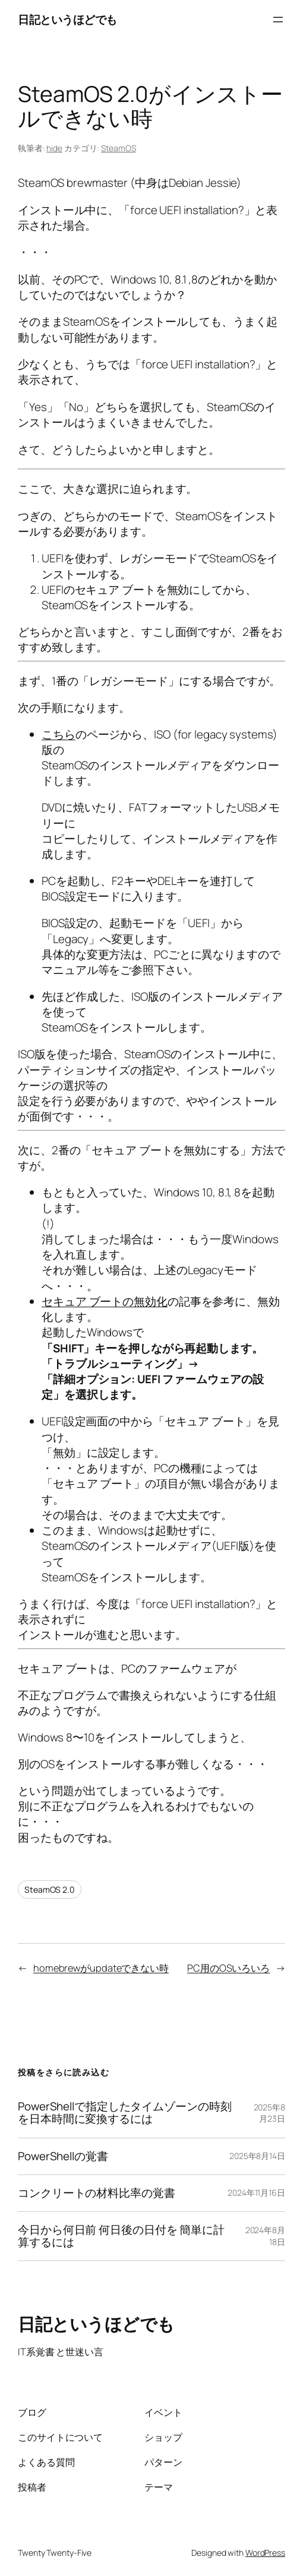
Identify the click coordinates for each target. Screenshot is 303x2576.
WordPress (265, 2552)
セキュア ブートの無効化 (105, 1301)
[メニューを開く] (278, 19)
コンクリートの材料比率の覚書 (96, 2193)
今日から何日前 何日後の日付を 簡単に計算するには (121, 2236)
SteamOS (118, 148)
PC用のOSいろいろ (228, 1968)
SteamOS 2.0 (49, 1889)
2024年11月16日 (256, 2192)
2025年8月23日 (269, 2113)
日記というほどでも (67, 19)
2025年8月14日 (257, 2155)
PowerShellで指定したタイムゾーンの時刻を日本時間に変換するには (125, 2112)
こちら (58, 734)
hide (54, 148)
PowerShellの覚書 (63, 2156)
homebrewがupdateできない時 (101, 1968)
